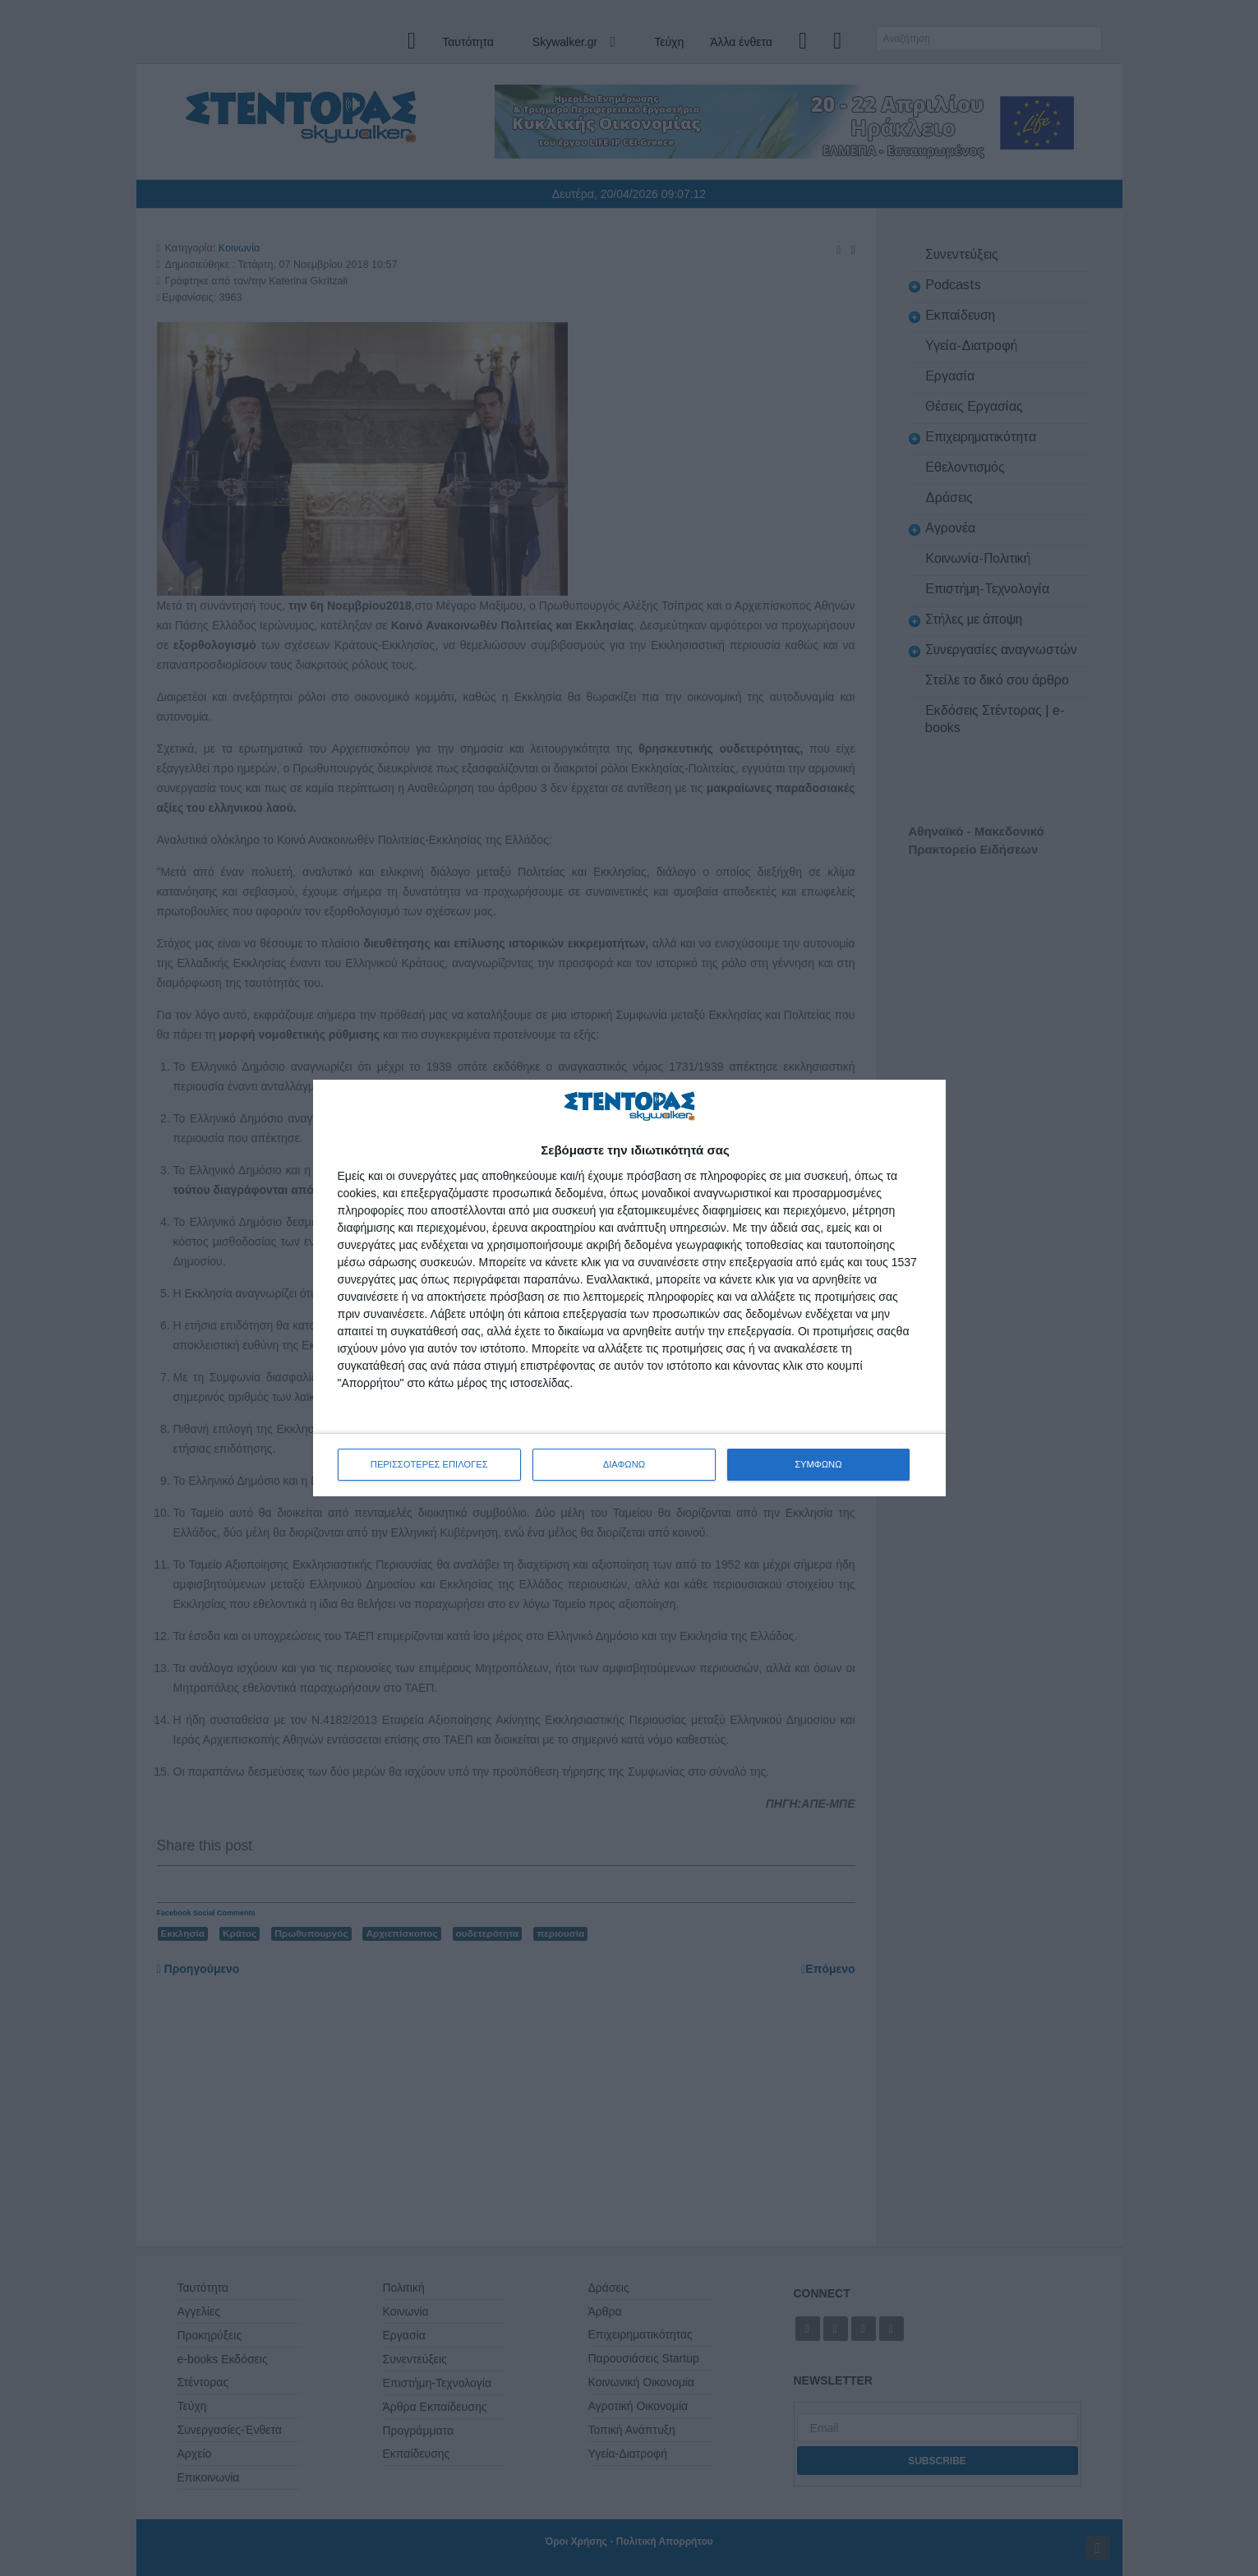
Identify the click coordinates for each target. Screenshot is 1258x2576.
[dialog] (629, 1288)
